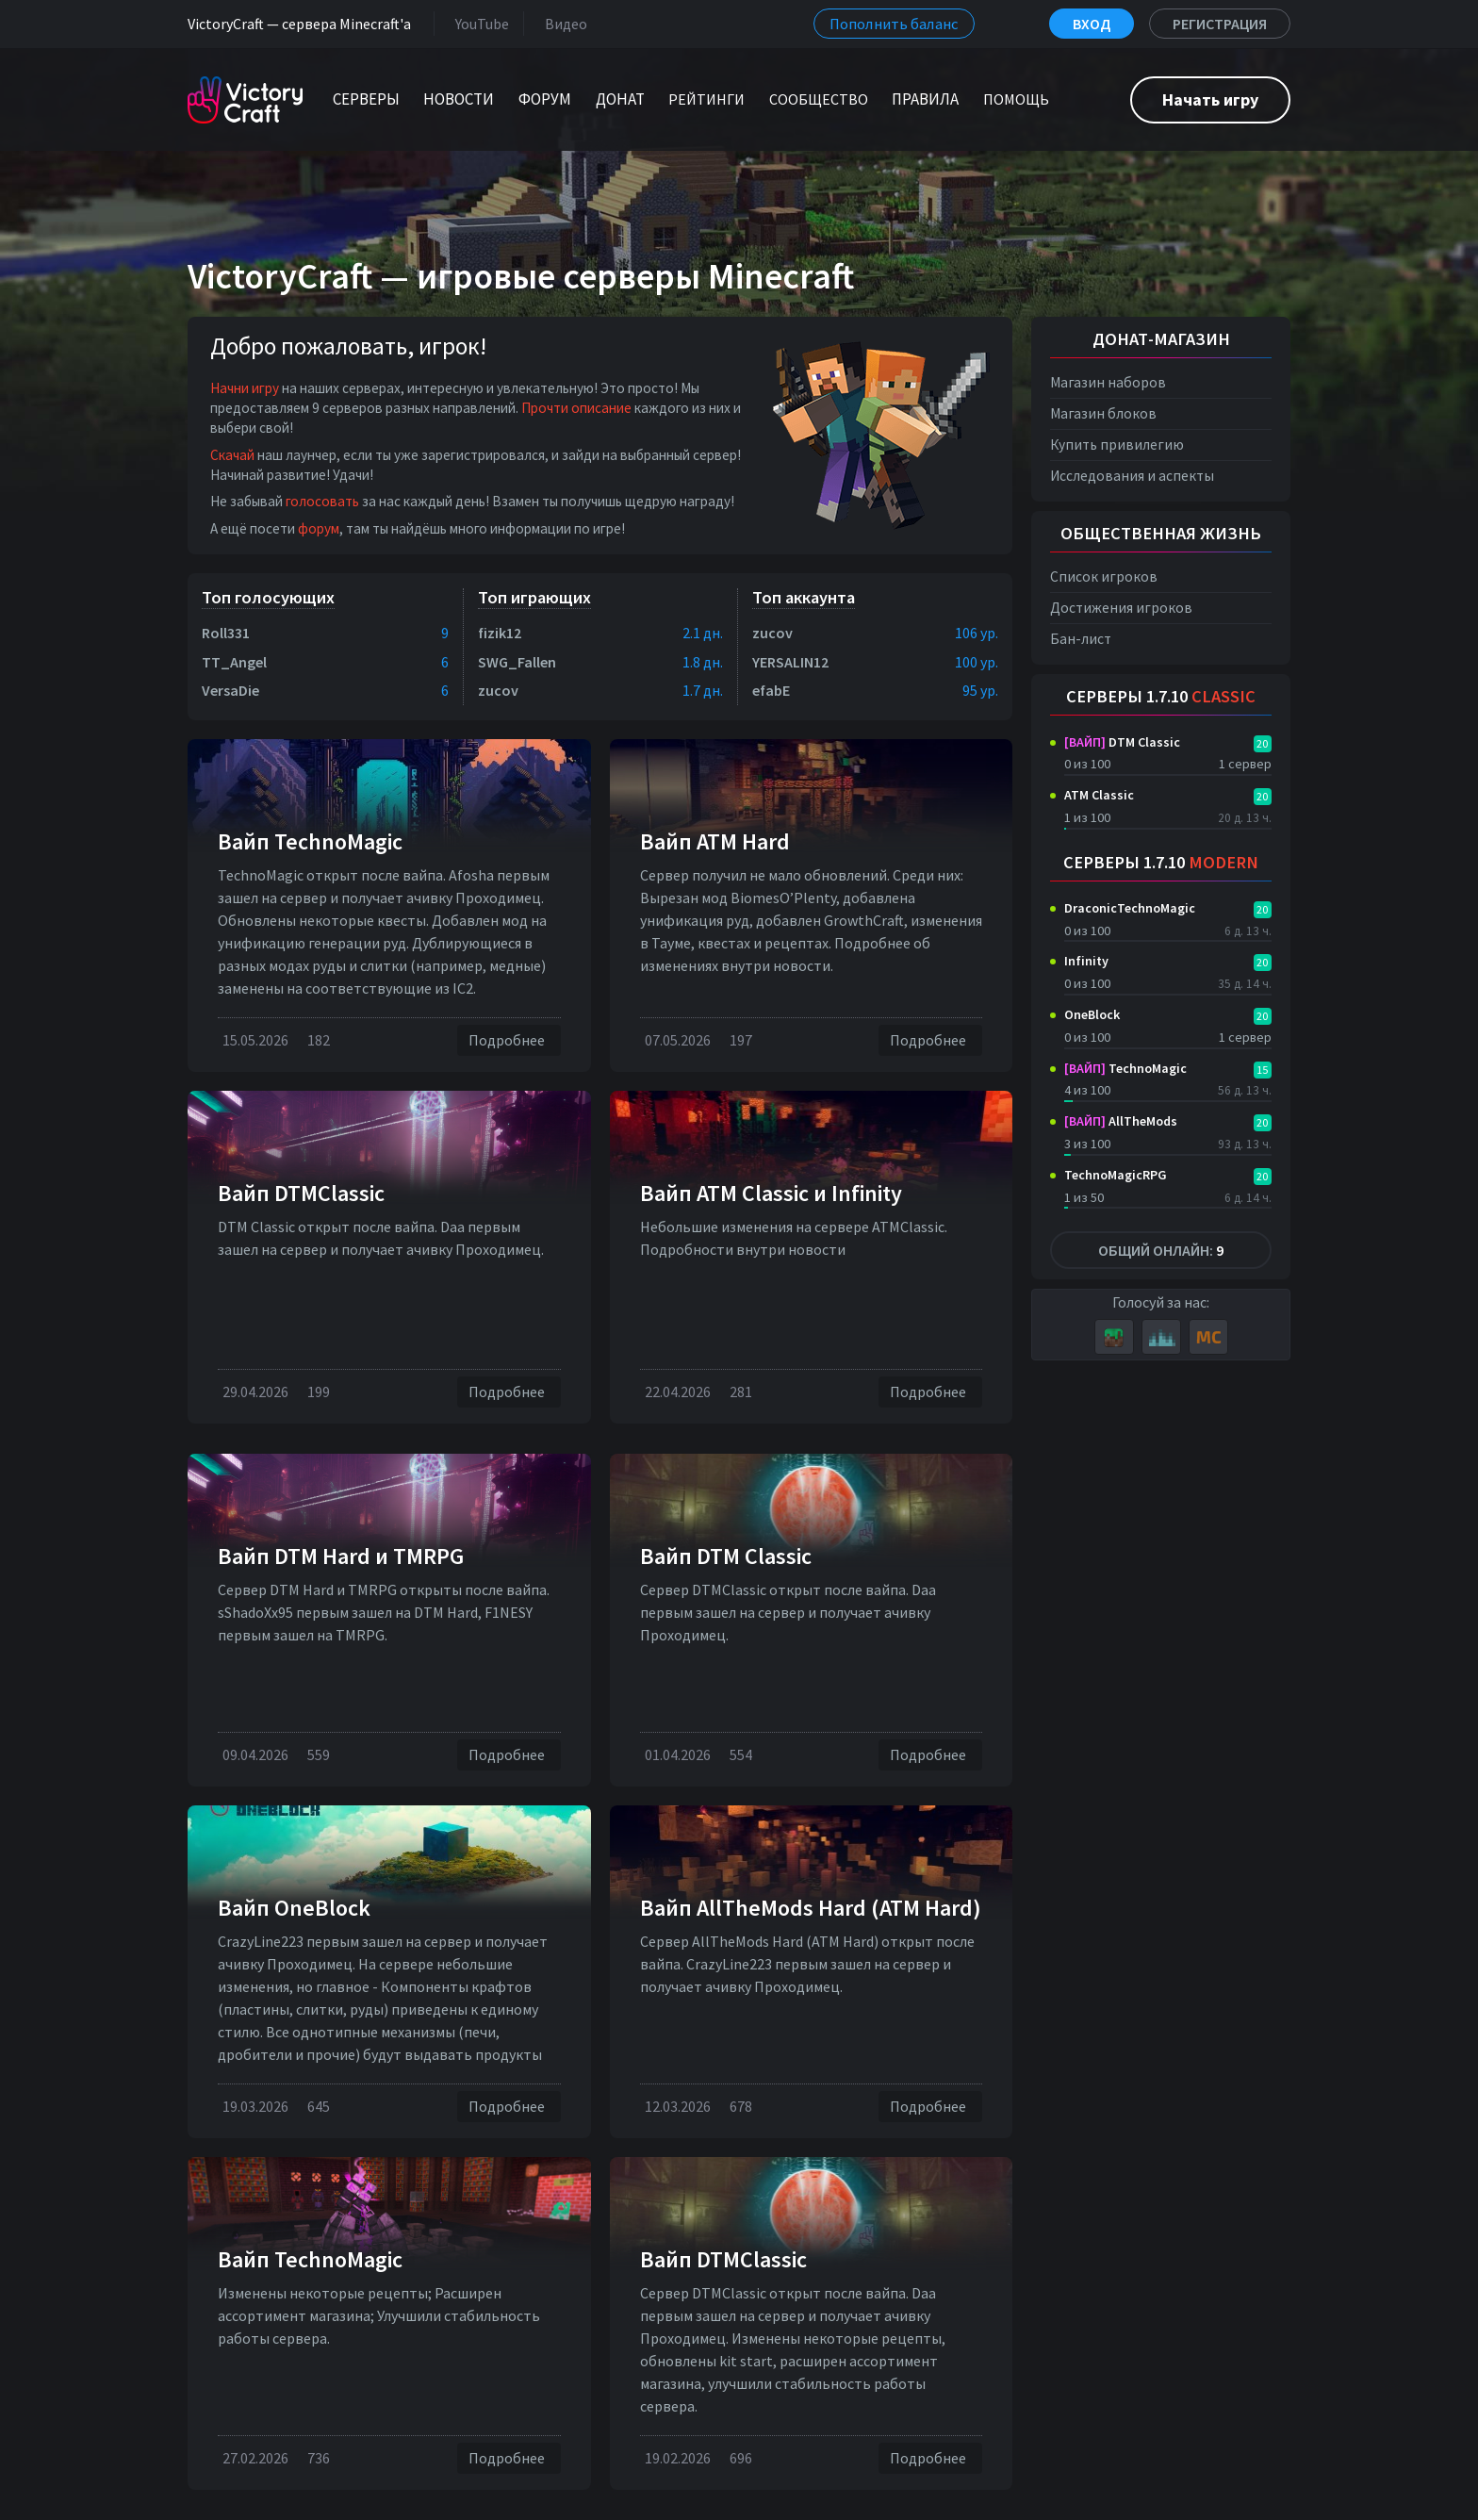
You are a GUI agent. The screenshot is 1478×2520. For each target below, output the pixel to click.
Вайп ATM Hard (715, 841)
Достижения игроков (1121, 608)
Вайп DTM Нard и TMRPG (341, 1556)
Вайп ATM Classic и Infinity (771, 1193)
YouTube (478, 23)
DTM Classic (1122, 741)
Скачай (232, 455)
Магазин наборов (1108, 382)
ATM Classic (1099, 794)
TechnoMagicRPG (1115, 1174)
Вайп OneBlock (294, 1907)
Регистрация (1220, 23)
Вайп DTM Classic (726, 1556)
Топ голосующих (268, 597)
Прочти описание (576, 408)
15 (1262, 1069)
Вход (1091, 23)
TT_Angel (234, 661)
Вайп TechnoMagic (310, 841)
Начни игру (244, 388)
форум (318, 528)
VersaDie (230, 690)
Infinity (1086, 960)
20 (1262, 743)
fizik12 (499, 632)
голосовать (322, 501)
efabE (771, 690)
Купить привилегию (1117, 444)
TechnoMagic (1125, 1068)
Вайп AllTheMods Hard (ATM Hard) (810, 1907)
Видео (562, 23)
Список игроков (1104, 576)
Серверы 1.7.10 (1161, 696)
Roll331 (226, 632)
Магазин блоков (1103, 413)
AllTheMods (1120, 1120)
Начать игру (1210, 99)
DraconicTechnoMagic (1129, 907)
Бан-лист (1080, 639)
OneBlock (1092, 1014)
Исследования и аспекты (1132, 476)
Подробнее (509, 1040)
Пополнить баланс (894, 23)
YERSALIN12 (790, 661)
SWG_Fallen (517, 661)
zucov (498, 690)
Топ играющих (534, 597)
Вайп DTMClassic (301, 1193)
